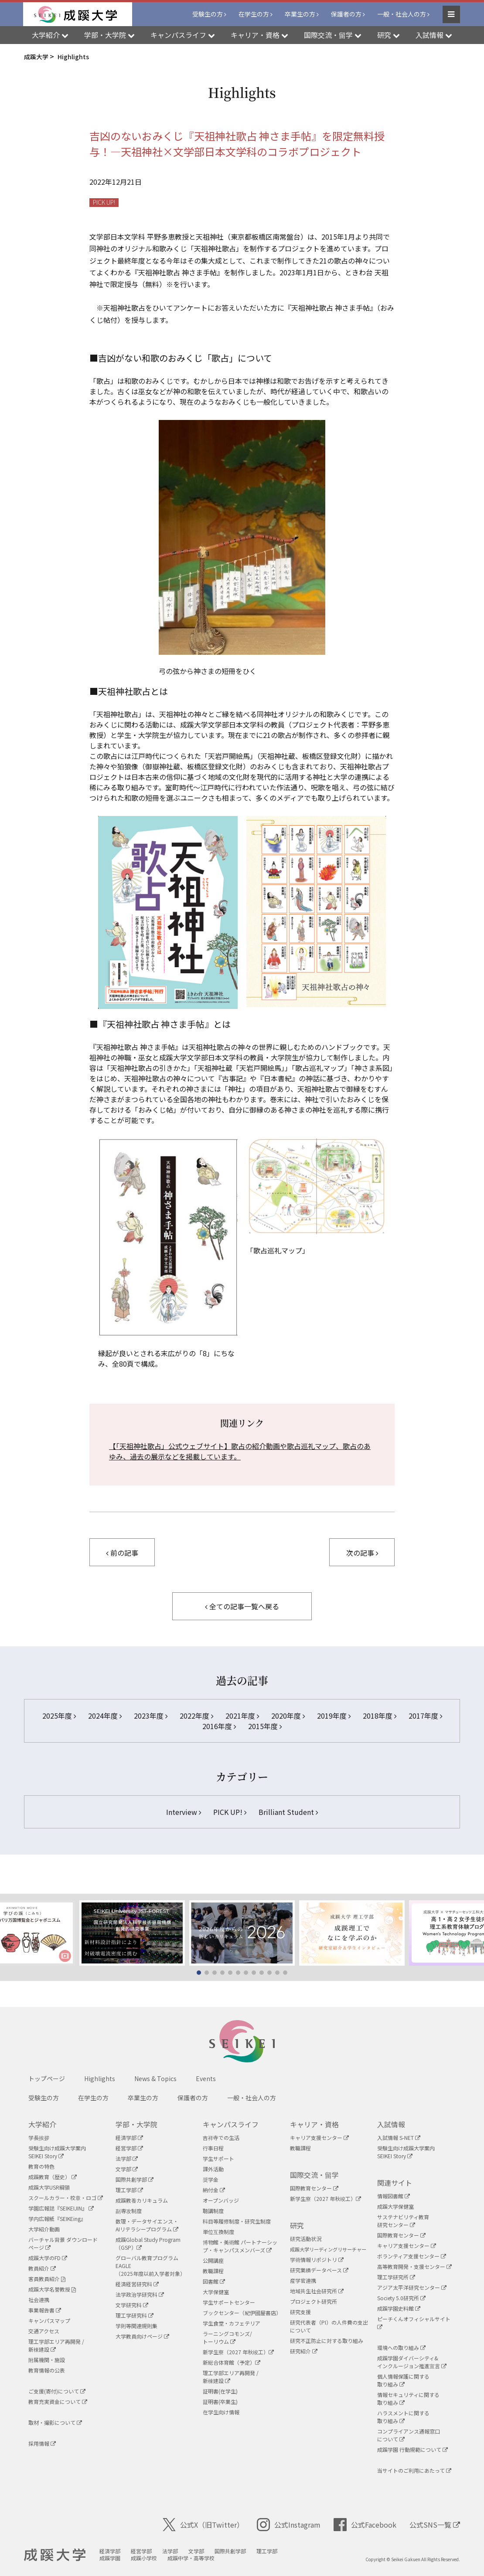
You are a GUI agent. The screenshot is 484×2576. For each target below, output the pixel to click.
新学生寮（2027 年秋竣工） (238, 2352)
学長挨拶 (38, 2137)
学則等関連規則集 (136, 2325)
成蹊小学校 (144, 2558)
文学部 (127, 2169)
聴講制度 (213, 2210)
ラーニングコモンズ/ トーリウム (227, 2337)
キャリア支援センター (319, 2137)
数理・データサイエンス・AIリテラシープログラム (147, 2225)
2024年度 (105, 1715)
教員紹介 (42, 2268)
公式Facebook (365, 2524)
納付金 (214, 2189)
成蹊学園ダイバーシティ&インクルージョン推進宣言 (412, 2362)
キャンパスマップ (49, 2320)
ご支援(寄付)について (56, 2391)
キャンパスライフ (231, 2124)
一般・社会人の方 (401, 14)
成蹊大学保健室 (395, 2206)
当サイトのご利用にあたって (414, 2470)
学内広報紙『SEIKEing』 (57, 2218)
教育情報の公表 (46, 2370)
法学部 (127, 2158)
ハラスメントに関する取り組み (403, 2416)
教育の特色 (41, 2166)
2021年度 (242, 1715)
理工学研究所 (396, 2277)
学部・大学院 (136, 2124)
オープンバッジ (221, 2200)
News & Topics (155, 2078)
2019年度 (334, 1715)
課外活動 (213, 2169)
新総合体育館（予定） (231, 2362)
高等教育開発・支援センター (414, 2266)
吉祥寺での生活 (221, 2137)
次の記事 (362, 1552)
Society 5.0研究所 (401, 2298)
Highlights (99, 2078)
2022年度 (196, 1715)
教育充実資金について (57, 2401)
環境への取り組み (401, 2347)
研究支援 (300, 2311)
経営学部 (129, 2148)
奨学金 (210, 2179)
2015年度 (265, 1726)
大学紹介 (42, 2124)
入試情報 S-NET (398, 2137)
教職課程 (213, 2271)
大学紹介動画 (44, 2229)
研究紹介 (303, 2351)
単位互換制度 (218, 2231)
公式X (203, 2524)
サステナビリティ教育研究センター (403, 2220)
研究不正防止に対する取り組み (326, 2340)
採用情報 (42, 2443)
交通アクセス (43, 2331)
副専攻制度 (129, 2210)
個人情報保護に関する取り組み (403, 2380)
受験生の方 (207, 14)
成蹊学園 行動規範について (412, 2449)
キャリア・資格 (314, 2124)
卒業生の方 (300, 14)
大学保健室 (216, 2291)
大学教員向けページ (142, 2336)
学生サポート (218, 2158)
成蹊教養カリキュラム (142, 2200)
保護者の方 (346, 14)
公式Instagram (288, 2524)
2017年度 (425, 1715)
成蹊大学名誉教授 (52, 2289)
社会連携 (38, 2299)
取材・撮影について (55, 2422)
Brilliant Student (288, 1812)
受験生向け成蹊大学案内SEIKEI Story (57, 2152)
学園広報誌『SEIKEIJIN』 (61, 2208)
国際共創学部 (134, 2179)
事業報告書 (44, 2310)
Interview (183, 1812)
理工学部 (129, 2189)
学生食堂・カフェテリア (231, 2323)
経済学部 (129, 2137)
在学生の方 (254, 14)
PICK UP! (104, 202)
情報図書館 (393, 2196)
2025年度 (59, 1715)
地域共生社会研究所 (317, 2291)
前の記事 (122, 1552)
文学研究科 (132, 2305)
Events (206, 2078)
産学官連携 (303, 2280)
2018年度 (379, 1715)
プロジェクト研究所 (313, 2301)
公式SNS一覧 (434, 2524)
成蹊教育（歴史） (52, 2176)
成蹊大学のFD (47, 2257)
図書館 (214, 2281)
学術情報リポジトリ (317, 2259)
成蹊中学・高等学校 (191, 2558)
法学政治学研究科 (140, 2294)
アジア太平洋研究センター (412, 2287)
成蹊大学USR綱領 (49, 2187)
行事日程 (213, 2148)
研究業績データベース (319, 2270)
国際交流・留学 (314, 2175)
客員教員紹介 (46, 2278)
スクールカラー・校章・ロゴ (65, 2197)
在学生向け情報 (221, 2412)
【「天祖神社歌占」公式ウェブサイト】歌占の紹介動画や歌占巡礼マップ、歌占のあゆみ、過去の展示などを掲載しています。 (240, 1451)
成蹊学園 (109, 2558)
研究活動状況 (305, 2238)
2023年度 (150, 1715)
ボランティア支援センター (411, 2256)
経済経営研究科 (137, 2284)
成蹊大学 (54, 2555)
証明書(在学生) (220, 2391)
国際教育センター (314, 2188)
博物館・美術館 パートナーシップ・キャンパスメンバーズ (240, 2246)
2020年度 (288, 1715)
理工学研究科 (134, 2315)
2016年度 (219, 1726)
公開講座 (213, 2260)
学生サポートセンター (229, 2302)
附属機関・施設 (46, 2359)
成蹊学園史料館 (398, 2308)
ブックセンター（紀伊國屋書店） (242, 2312)
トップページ (46, 2078)
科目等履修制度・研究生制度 (237, 2221)
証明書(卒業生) (220, 2401)
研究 (297, 2225)
